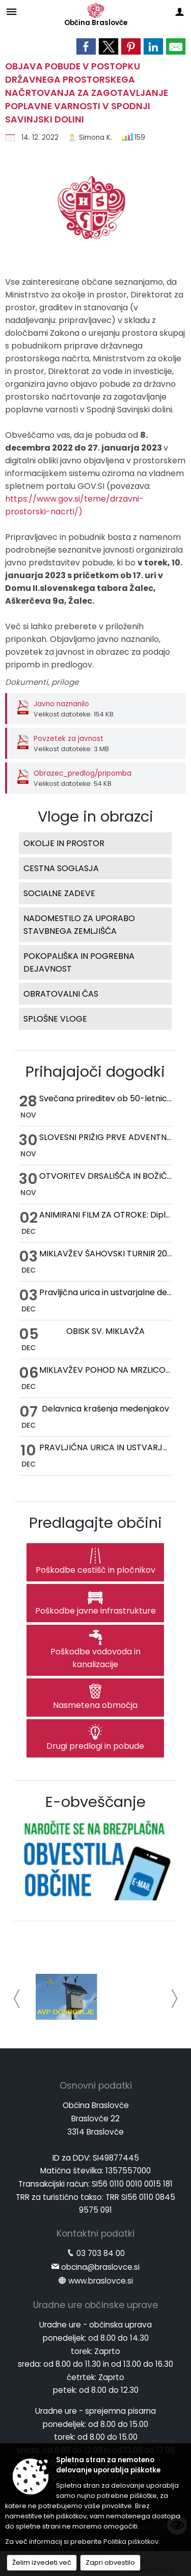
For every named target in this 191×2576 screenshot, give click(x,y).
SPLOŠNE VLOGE (55, 1019)
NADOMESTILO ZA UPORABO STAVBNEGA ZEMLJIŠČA (79, 924)
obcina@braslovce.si (100, 2267)
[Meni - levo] (11, 11)
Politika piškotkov (130, 2541)
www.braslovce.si (100, 2280)
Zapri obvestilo (110, 2562)
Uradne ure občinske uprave (95, 2305)
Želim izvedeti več (41, 2562)
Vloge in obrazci (95, 816)
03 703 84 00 (100, 2253)
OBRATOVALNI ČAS (60, 994)
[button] (17, 1998)
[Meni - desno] (179, 11)
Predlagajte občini (95, 1523)
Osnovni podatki (96, 2085)
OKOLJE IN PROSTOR (63, 843)
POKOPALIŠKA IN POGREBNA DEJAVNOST (78, 962)
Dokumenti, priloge (41, 682)
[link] (86, 46)
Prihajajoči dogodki (95, 1071)
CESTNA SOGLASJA (61, 868)
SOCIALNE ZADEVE (59, 893)
